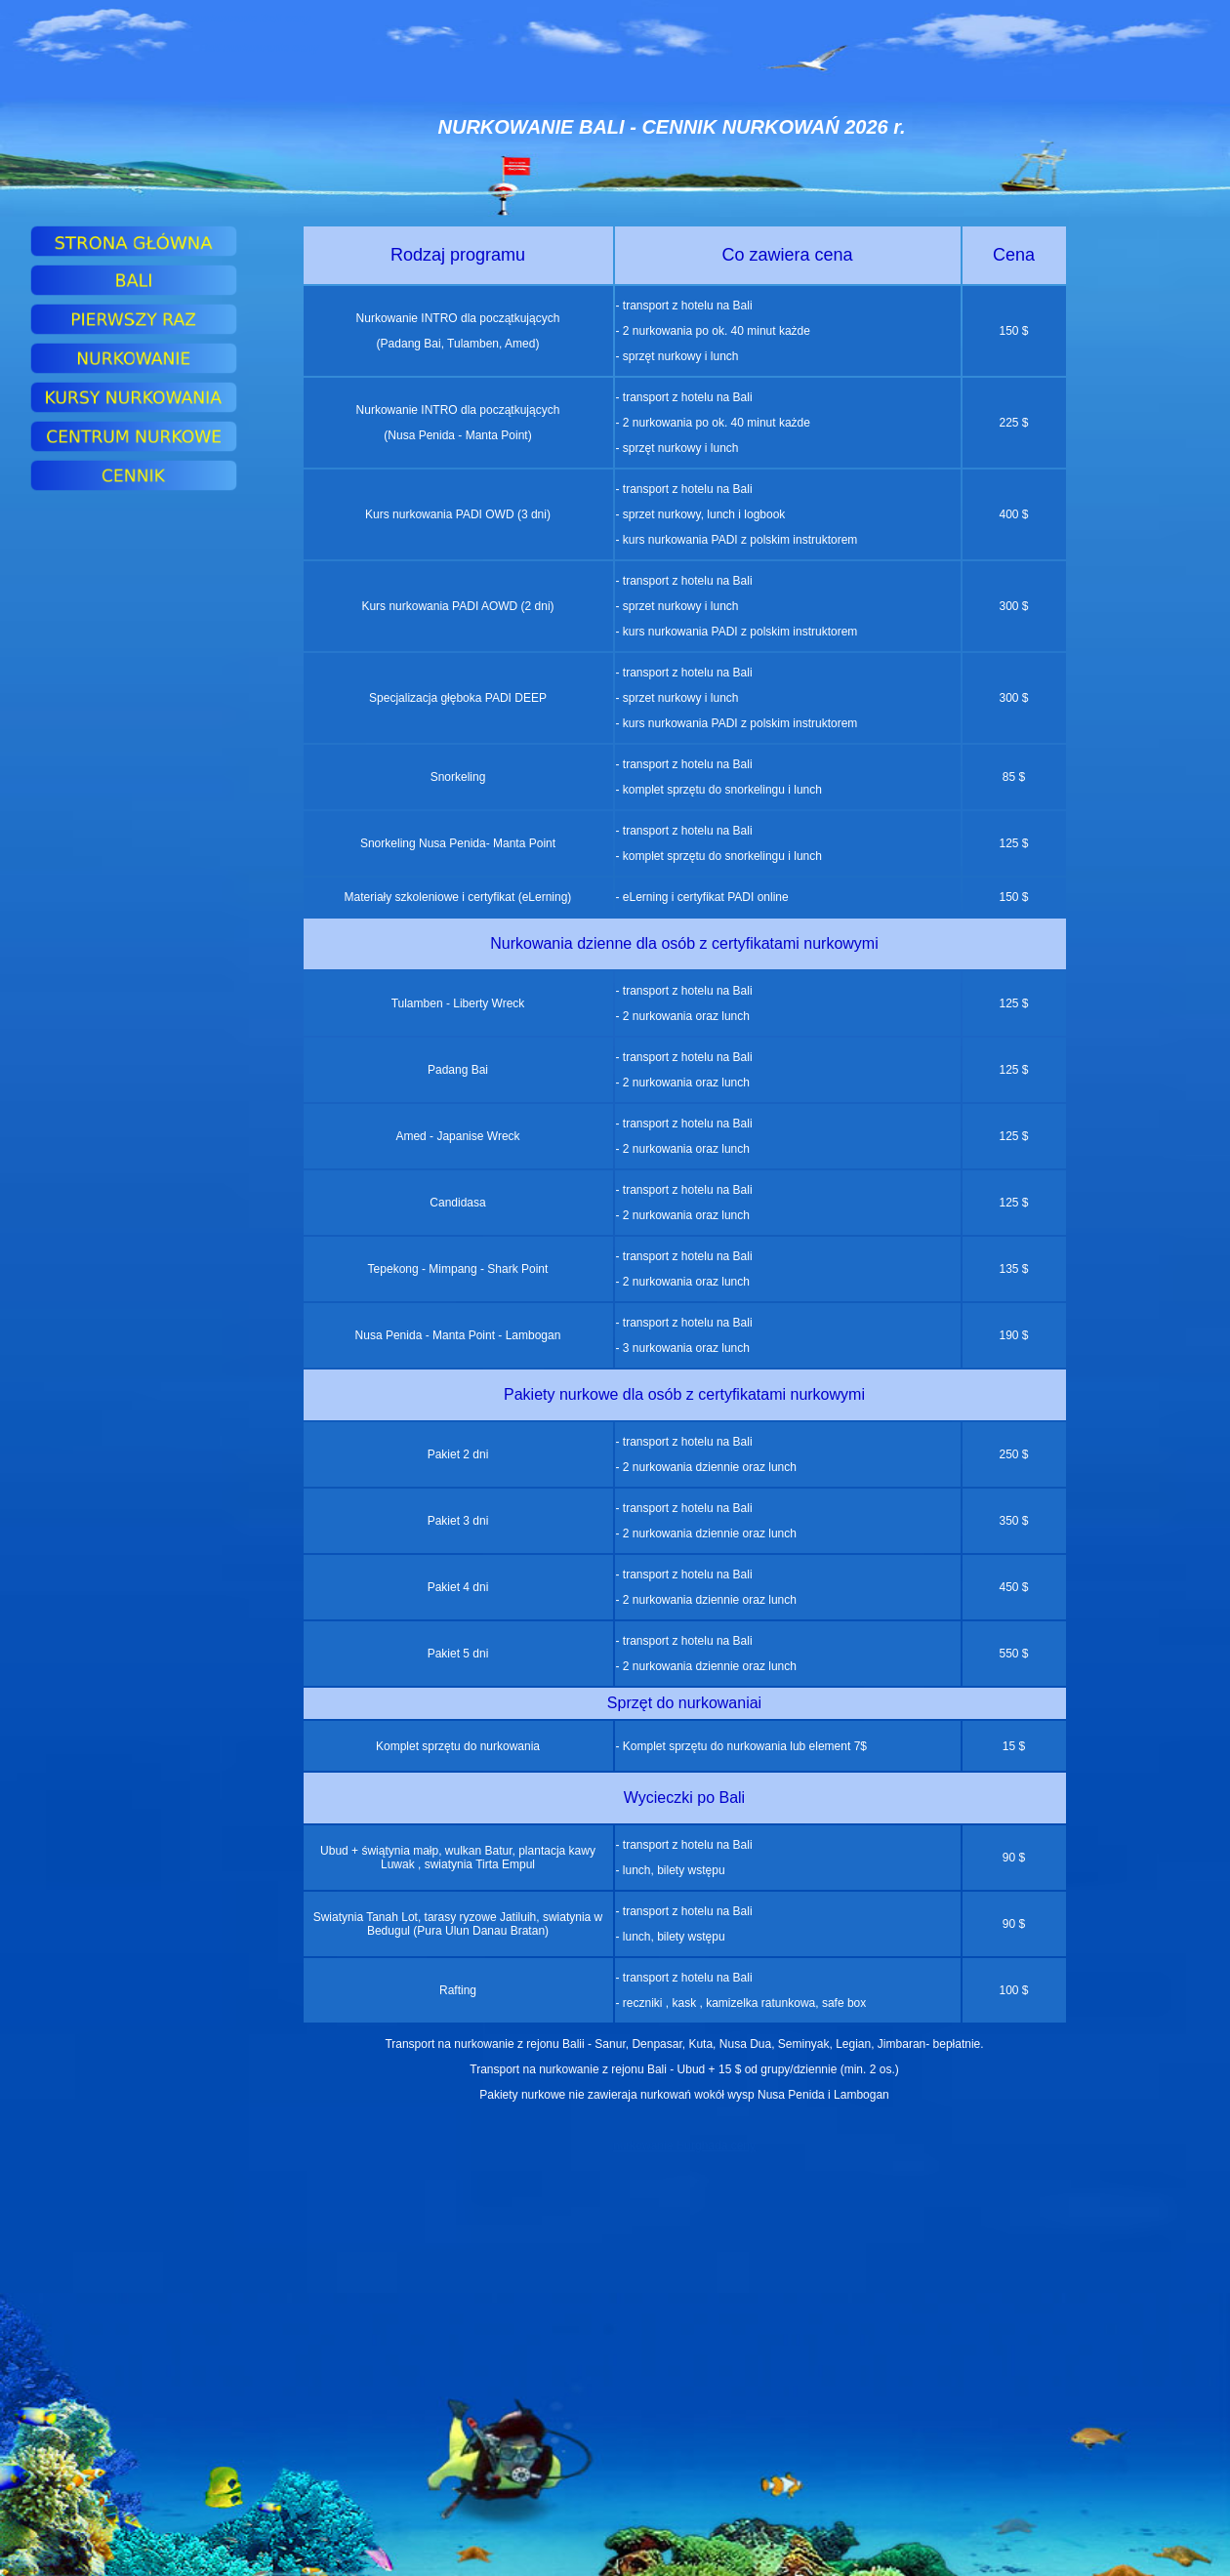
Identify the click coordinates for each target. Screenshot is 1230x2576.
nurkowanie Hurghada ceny (684, 2145)
